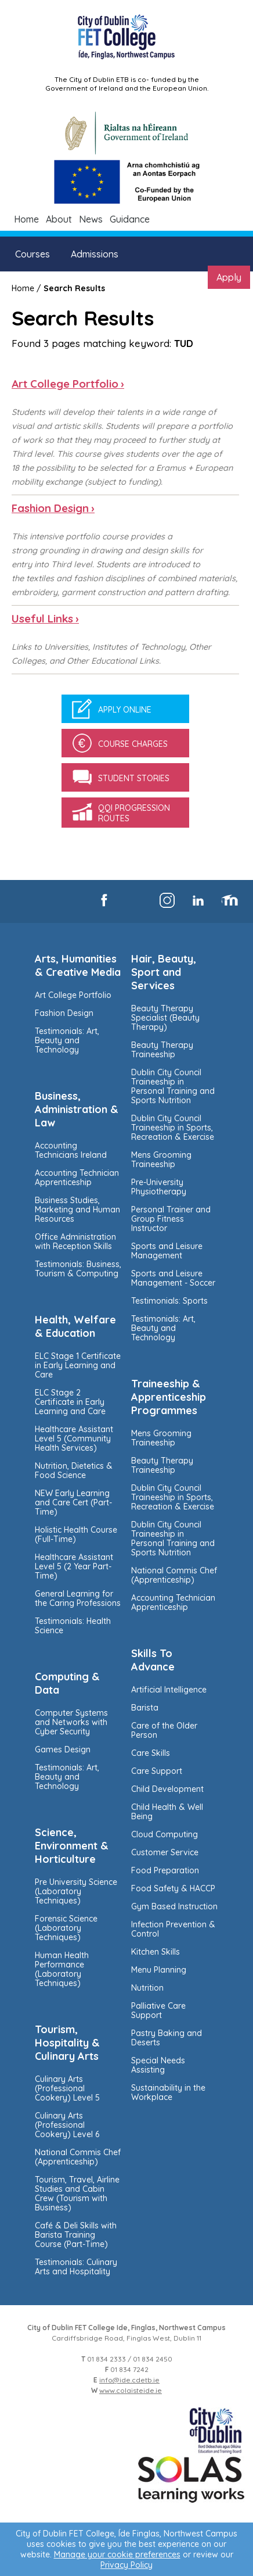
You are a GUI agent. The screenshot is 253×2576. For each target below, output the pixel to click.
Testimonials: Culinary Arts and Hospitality (76, 2267)
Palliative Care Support (158, 2010)
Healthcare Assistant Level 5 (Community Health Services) (74, 1438)
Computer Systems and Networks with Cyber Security (71, 1722)
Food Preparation (165, 1870)
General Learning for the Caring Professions (78, 1598)
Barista (144, 1707)
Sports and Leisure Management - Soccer (173, 1278)
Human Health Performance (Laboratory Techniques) (62, 1969)
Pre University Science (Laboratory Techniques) (76, 1891)
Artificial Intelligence (169, 1689)
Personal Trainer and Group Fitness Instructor (171, 1218)
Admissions (94, 254)
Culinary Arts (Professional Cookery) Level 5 (67, 2088)
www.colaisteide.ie (130, 2390)
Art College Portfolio (73, 995)
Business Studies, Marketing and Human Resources (77, 1209)
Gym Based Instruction (174, 1906)
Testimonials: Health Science (73, 1626)
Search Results (74, 288)
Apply (228, 277)
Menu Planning (158, 1970)
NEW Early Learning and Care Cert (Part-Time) (73, 1502)
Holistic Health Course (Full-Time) (76, 1534)
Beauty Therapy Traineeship (162, 1050)
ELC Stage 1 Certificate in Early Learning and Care (78, 1365)
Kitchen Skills (155, 1952)
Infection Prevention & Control (173, 1929)
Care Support (156, 1771)
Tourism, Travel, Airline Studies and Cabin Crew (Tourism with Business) (77, 2193)
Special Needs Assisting (158, 2065)
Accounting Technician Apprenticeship (77, 1177)
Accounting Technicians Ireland (71, 1150)
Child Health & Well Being (167, 1812)
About (59, 219)
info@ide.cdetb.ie (129, 2379)
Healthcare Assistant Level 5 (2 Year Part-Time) (74, 1566)
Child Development (167, 1789)
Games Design (63, 1749)
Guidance (130, 219)
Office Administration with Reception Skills (75, 1241)
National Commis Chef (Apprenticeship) (78, 2157)
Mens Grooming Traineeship (161, 1159)
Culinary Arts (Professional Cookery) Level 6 (67, 2124)
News (91, 219)
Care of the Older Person (164, 1730)
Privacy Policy (126, 2565)
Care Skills (150, 1753)
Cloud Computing (164, 1834)
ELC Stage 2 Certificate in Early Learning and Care (70, 1401)
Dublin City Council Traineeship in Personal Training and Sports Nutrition (173, 1086)
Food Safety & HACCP (173, 1888)
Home (26, 219)
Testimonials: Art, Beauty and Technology (67, 1040)
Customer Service (164, 1852)
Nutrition (147, 1988)
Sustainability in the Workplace (168, 2092)
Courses (32, 254)
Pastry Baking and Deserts (166, 2038)
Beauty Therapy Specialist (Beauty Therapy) (165, 1017)
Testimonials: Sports (169, 1301)
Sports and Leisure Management (167, 1251)
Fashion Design (64, 1013)
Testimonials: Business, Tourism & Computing (78, 1269)
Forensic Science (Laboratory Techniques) (66, 1927)
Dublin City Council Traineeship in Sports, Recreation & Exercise (172, 1127)
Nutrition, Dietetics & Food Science (74, 1470)
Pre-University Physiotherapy (158, 1187)
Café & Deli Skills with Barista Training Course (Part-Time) (76, 2234)
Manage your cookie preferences (117, 2554)
